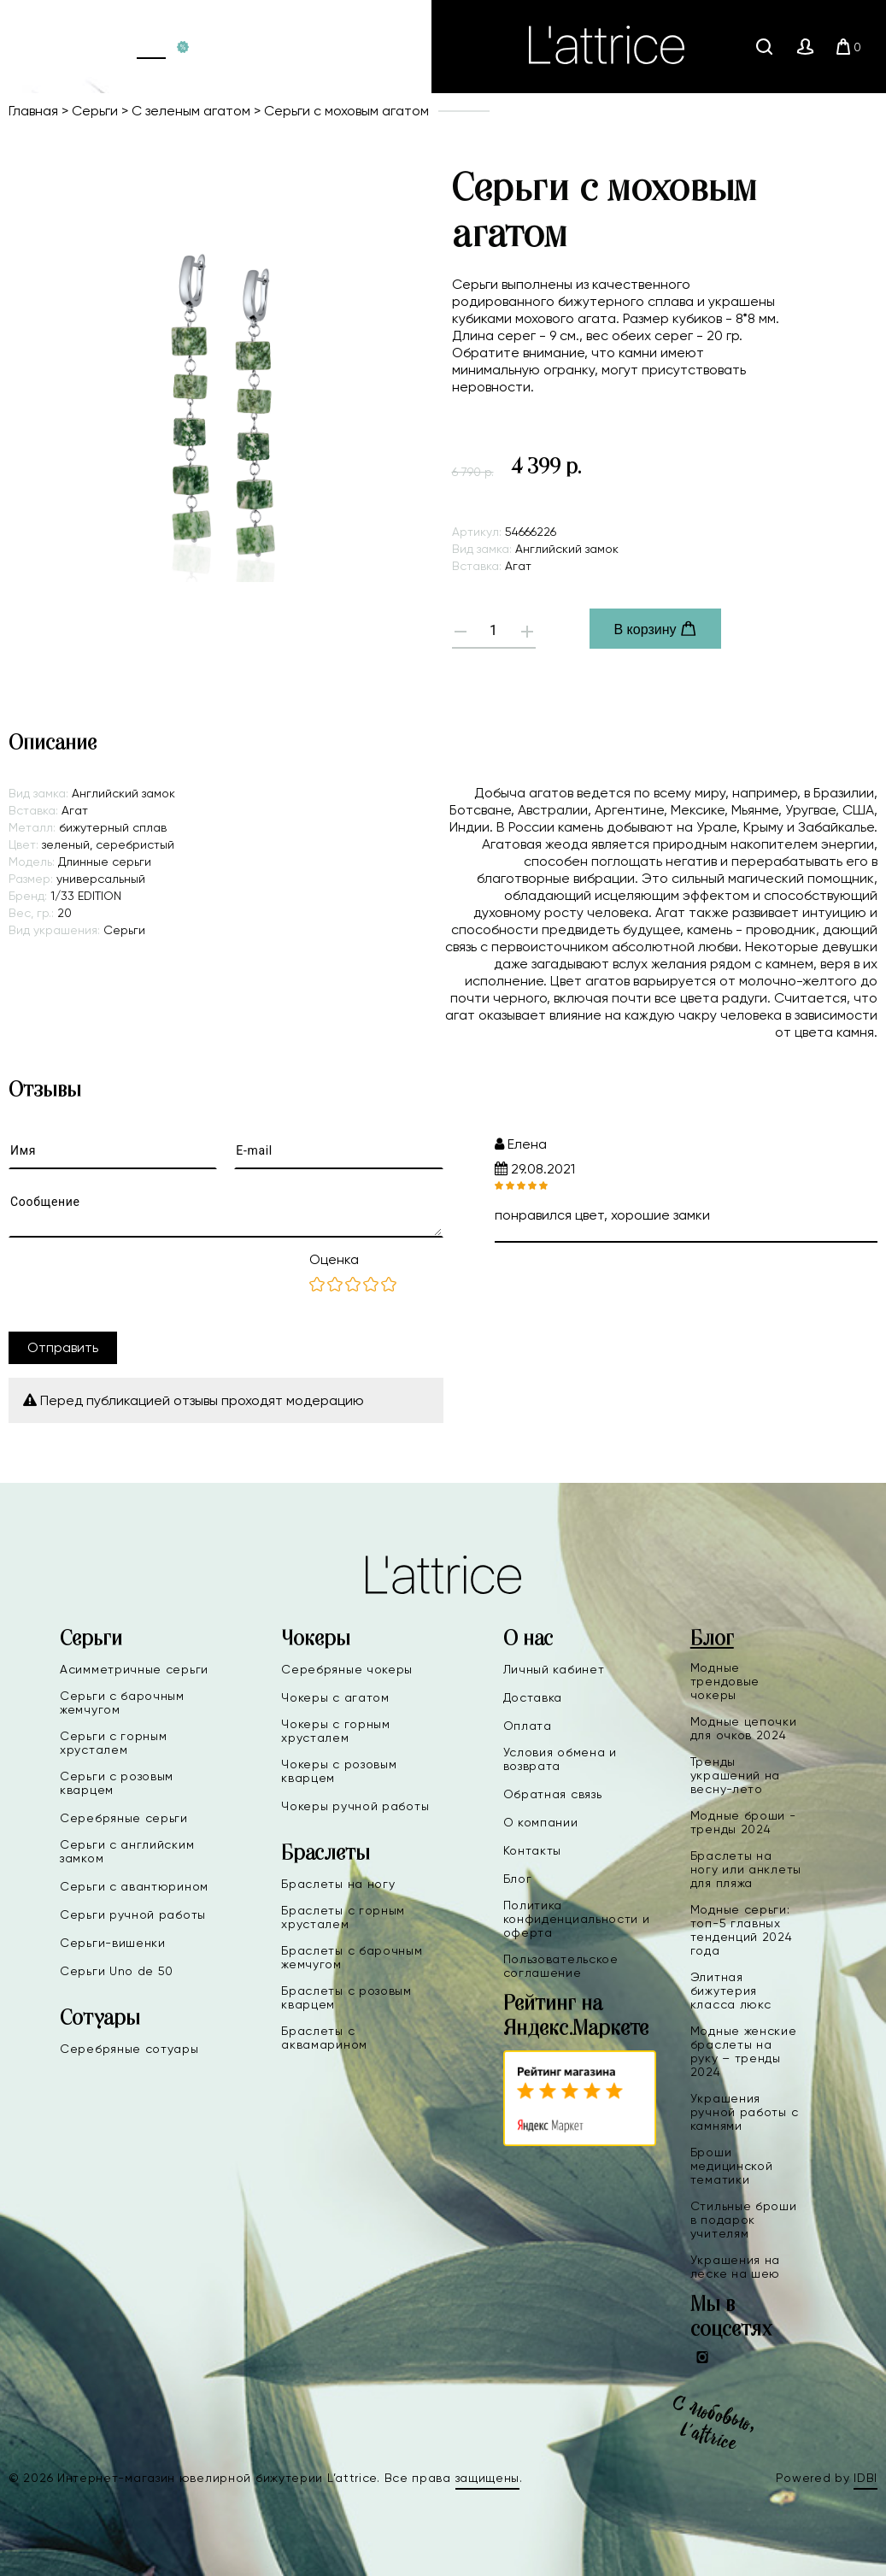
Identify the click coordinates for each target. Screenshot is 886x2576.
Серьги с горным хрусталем (113, 1742)
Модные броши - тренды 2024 (743, 1822)
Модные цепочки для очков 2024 (743, 1728)
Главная (101, 47)
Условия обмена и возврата (560, 1759)
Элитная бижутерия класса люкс (731, 1990)
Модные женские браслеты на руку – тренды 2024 (743, 2051)
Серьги (95, 111)
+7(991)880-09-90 (291, 47)
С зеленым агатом (191, 111)
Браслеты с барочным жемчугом (351, 1957)
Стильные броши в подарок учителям (743, 2219)
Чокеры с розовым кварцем (338, 1771)
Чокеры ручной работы (355, 1806)
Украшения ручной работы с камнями (744, 2111)
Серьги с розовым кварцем (116, 1783)
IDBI (865, 2478)
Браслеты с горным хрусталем (343, 1917)
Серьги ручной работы (133, 1914)
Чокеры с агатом (335, 1697)
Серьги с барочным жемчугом (122, 1702)
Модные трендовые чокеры (725, 1681)
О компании (540, 1822)
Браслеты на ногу (338, 1884)
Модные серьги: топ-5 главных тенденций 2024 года (741, 1930)
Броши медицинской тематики (731, 2165)
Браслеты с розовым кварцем (346, 1997)
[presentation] (138, 1284)
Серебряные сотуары (129, 2049)
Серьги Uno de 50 (116, 1971)
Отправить (62, 1347)
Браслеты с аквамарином (324, 2037)
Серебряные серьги (124, 1818)
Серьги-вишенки (113, 1943)
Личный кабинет (554, 1669)
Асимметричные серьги (134, 1669)
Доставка (533, 1697)
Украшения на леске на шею (735, 2266)
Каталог (151, 47)
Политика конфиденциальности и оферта (576, 1918)
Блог (517, 1878)
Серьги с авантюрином (134, 1886)
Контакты (532, 1850)
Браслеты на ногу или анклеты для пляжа (745, 1869)
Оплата (527, 1725)
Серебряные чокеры (347, 1669)
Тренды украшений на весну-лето (735, 1775)
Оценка (334, 1259)
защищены (487, 2478)
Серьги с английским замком (127, 1851)
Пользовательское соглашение (561, 1965)
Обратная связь (552, 1794)
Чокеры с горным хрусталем (335, 1730)
